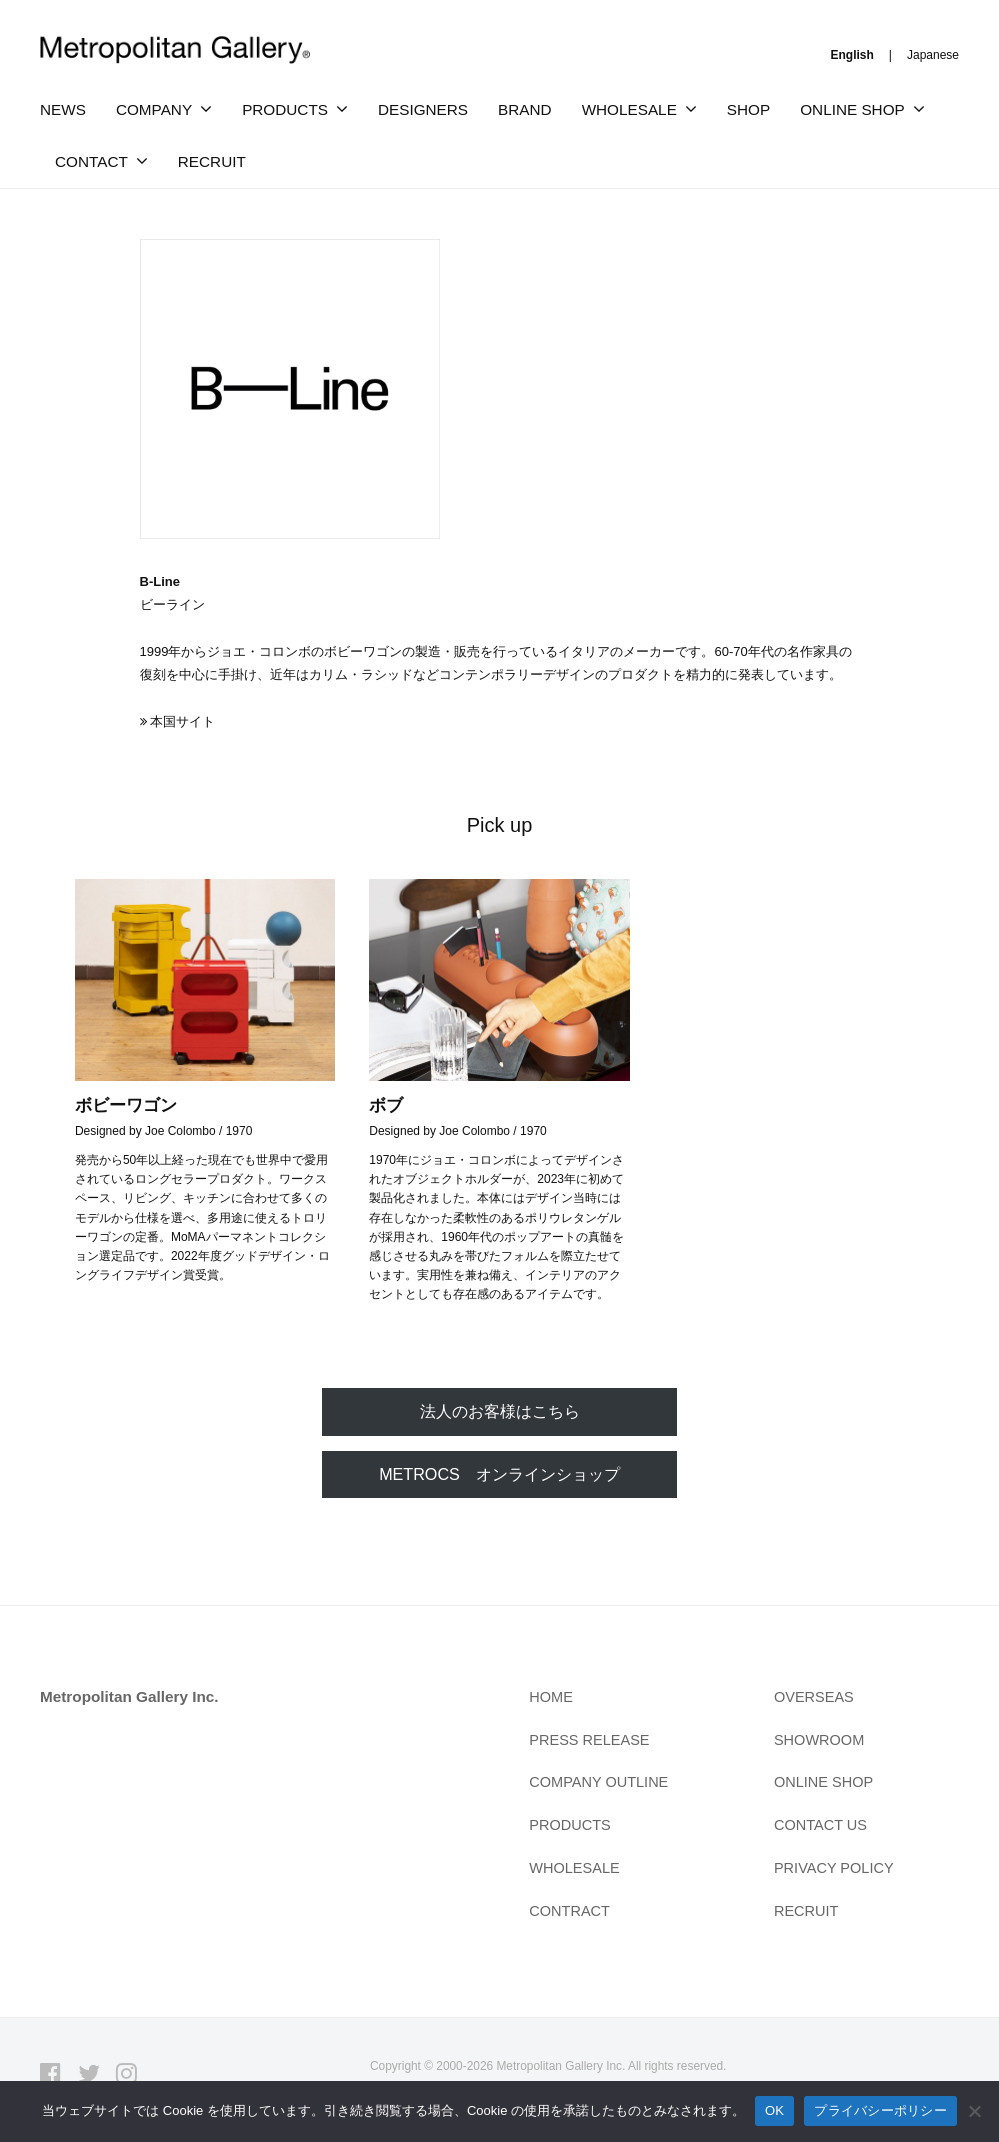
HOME (552, 1699)
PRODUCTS (285, 109)
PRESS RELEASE (592, 1742)
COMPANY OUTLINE (602, 1784)
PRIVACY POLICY (837, 1870)
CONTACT (91, 161)
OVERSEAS (816, 1699)
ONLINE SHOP (852, 109)
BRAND (525, 109)
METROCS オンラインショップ (499, 1475)
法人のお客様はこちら (500, 1411)
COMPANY (154, 109)
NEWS (63, 109)
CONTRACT (571, 1913)
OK (774, 2110)
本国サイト (182, 721)
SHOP (748, 109)
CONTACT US (823, 1827)
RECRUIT (212, 161)
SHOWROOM (821, 1742)
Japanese (933, 55)
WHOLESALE (629, 109)
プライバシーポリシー (880, 2110)
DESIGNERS (423, 109)
